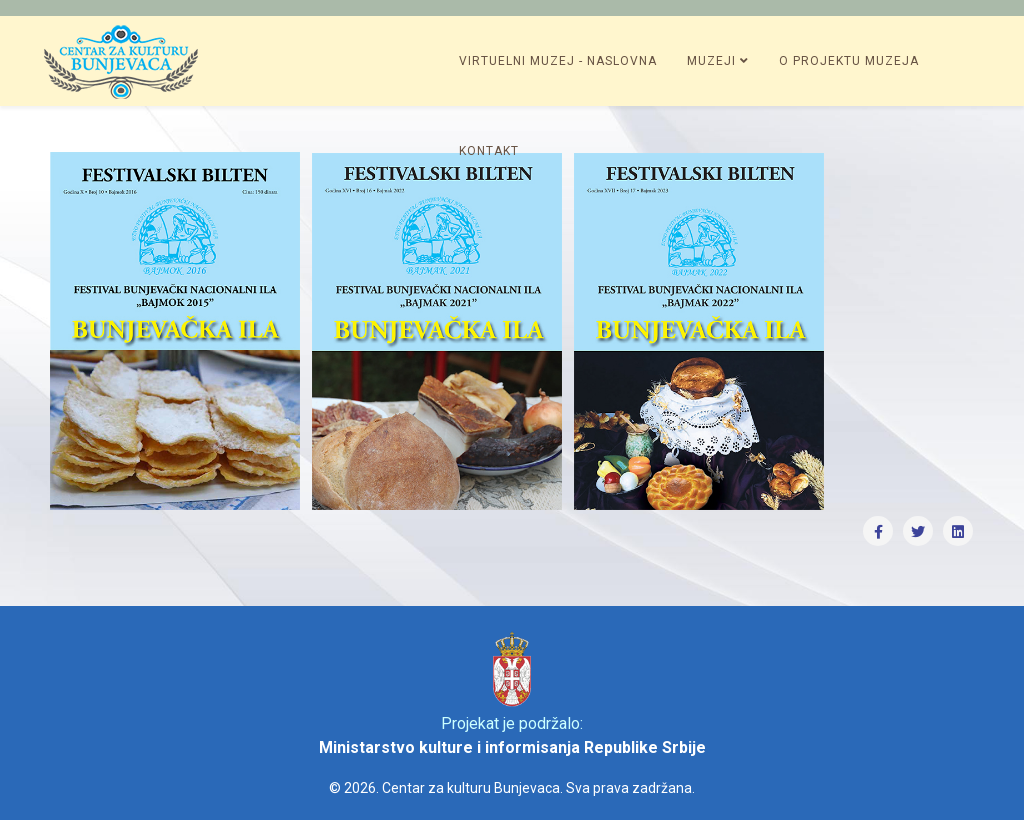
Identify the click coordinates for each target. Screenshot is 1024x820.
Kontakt (489, 151)
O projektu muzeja (849, 61)
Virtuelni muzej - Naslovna (558, 61)
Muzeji (711, 61)
